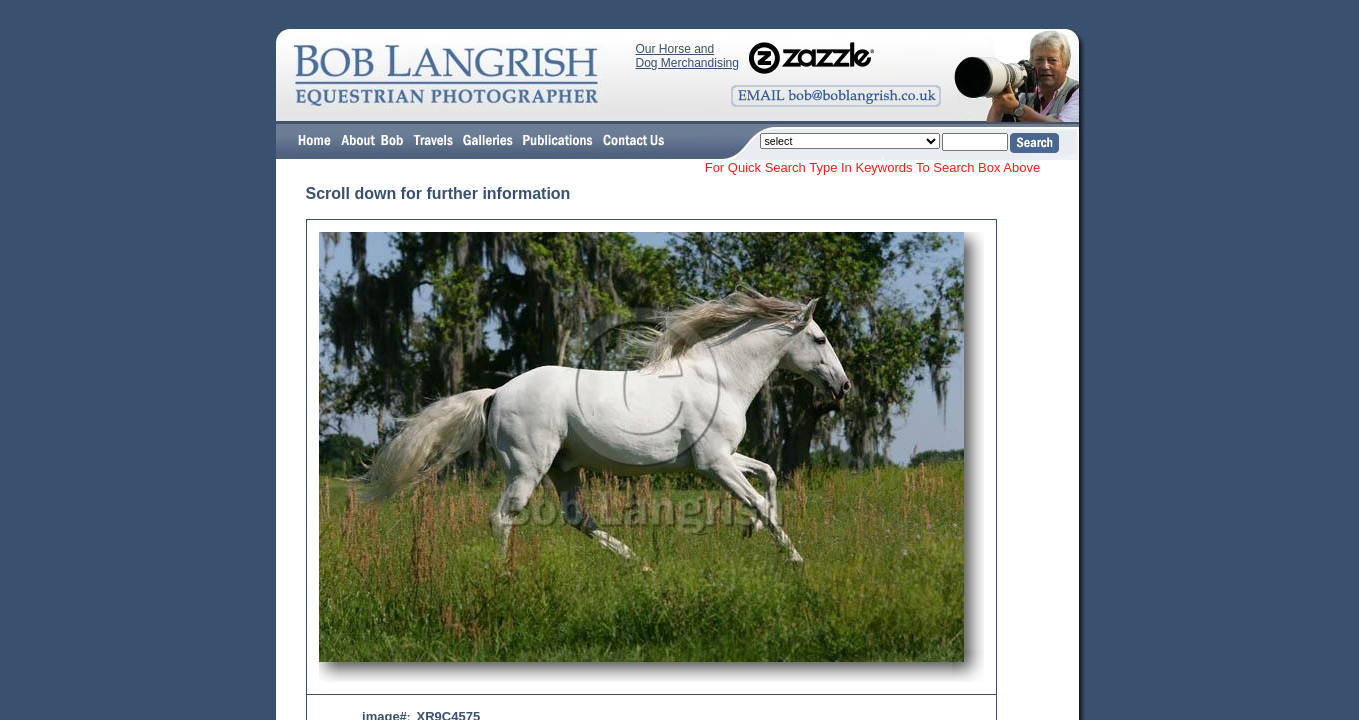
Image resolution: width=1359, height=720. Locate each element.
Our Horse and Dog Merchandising (687, 56)
